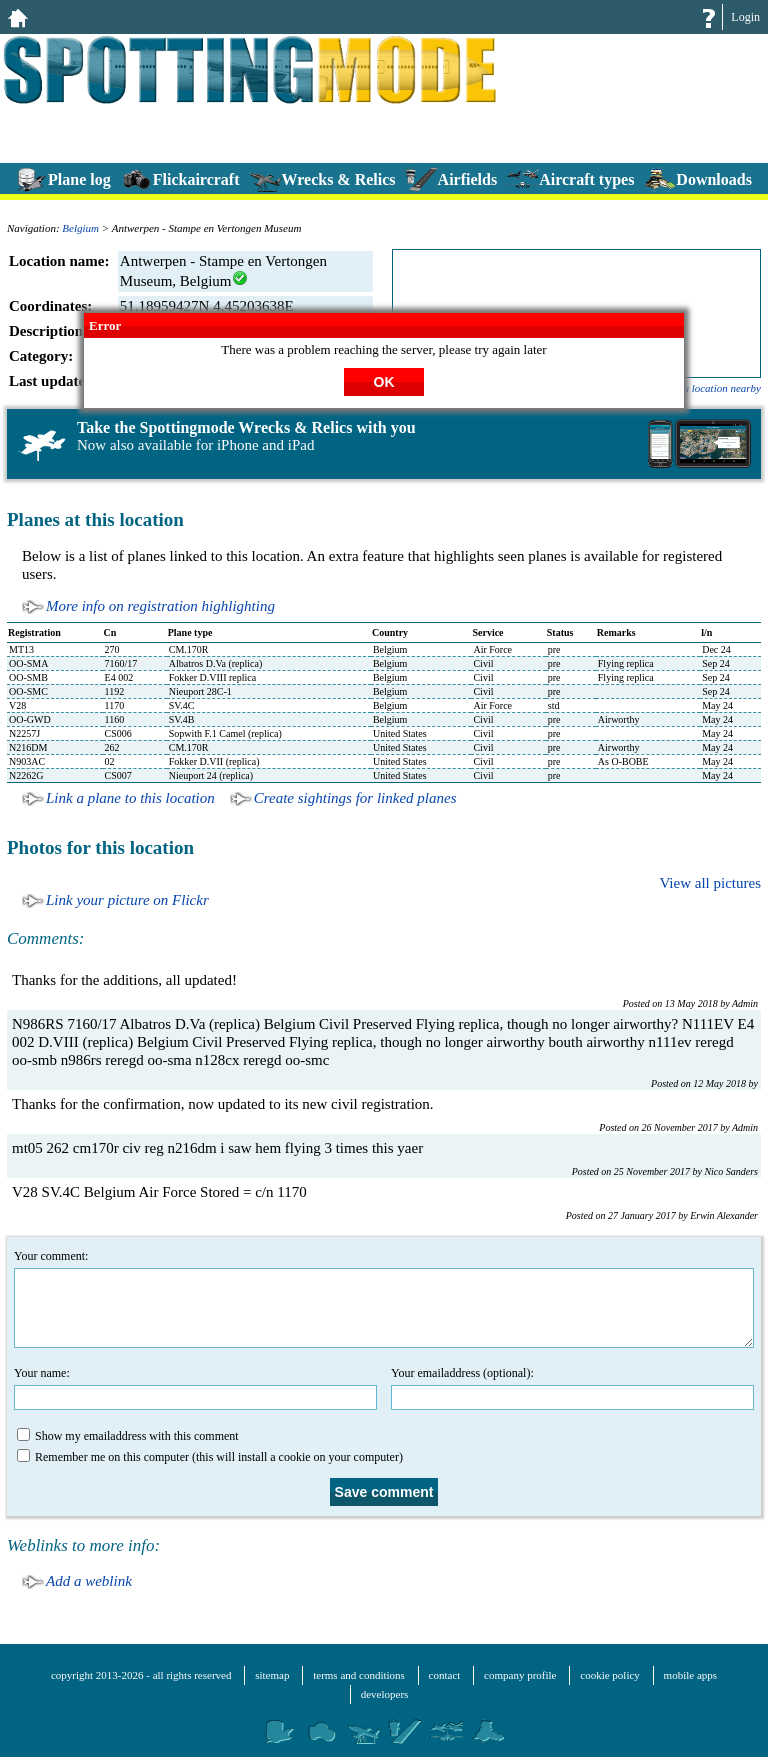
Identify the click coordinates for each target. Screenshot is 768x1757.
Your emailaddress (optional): (572, 1388)
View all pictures (710, 883)
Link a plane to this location (130, 798)
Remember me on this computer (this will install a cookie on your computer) (210, 1456)
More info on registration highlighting (160, 606)
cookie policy (610, 1675)
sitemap (272, 1675)
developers (385, 1694)
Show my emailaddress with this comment (128, 1435)
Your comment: (384, 1298)
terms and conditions (359, 1675)
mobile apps (690, 1675)
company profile (520, 1675)
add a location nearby (712, 388)
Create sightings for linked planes (355, 798)
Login (745, 17)
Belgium (80, 228)
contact (445, 1675)
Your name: (195, 1388)
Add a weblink (89, 1581)
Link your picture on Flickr (127, 900)
